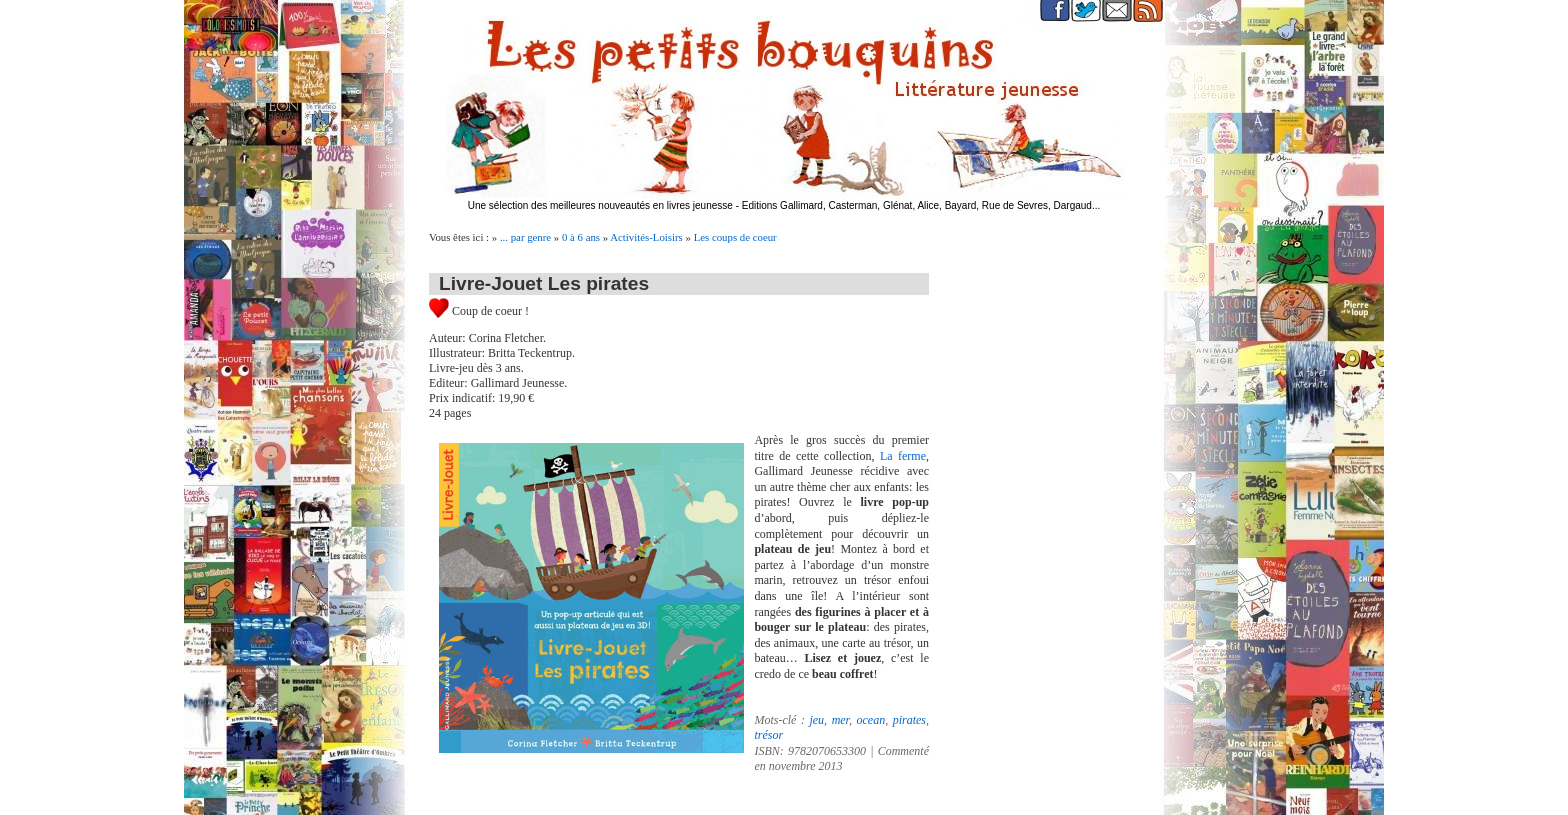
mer (840, 720)
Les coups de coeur (735, 237)
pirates (909, 720)
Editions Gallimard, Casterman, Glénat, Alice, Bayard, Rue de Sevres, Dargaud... (921, 205)
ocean (870, 720)
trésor (768, 735)
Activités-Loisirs (646, 237)
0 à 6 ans (581, 237)
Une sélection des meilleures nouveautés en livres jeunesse (600, 205)
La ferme (900, 456)
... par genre (525, 237)
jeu (816, 720)
